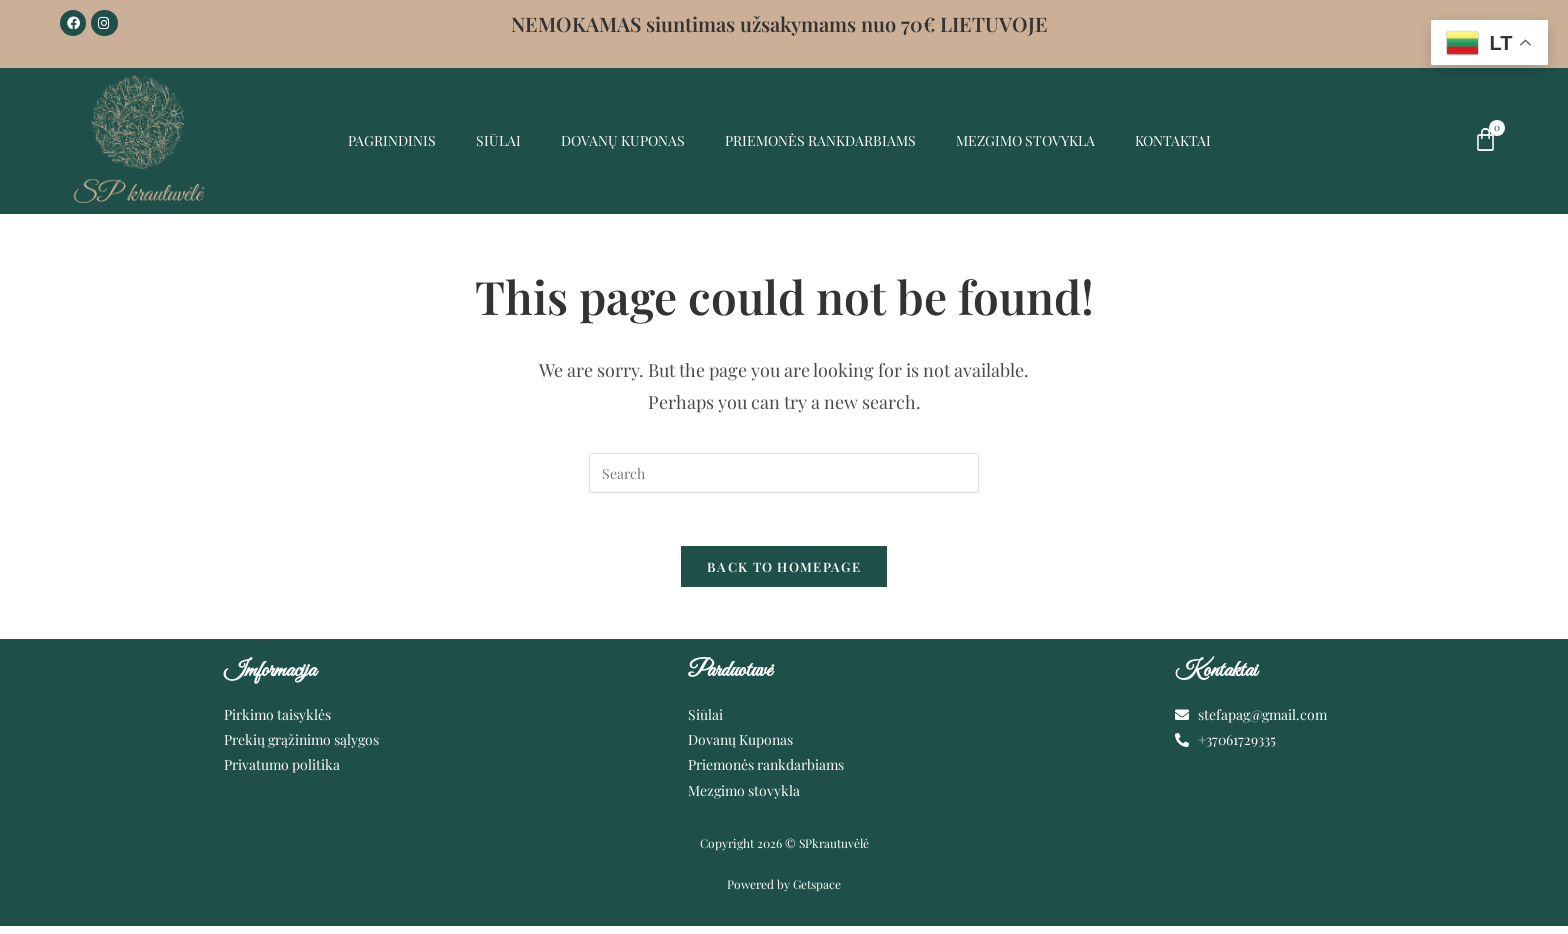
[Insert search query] (784, 473)
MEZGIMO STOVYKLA (1025, 140)
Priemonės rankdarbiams (820, 140)
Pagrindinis (392, 140)
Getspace (817, 893)
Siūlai (498, 140)
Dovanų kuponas (623, 140)
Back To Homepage (784, 574)
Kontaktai (1173, 140)
